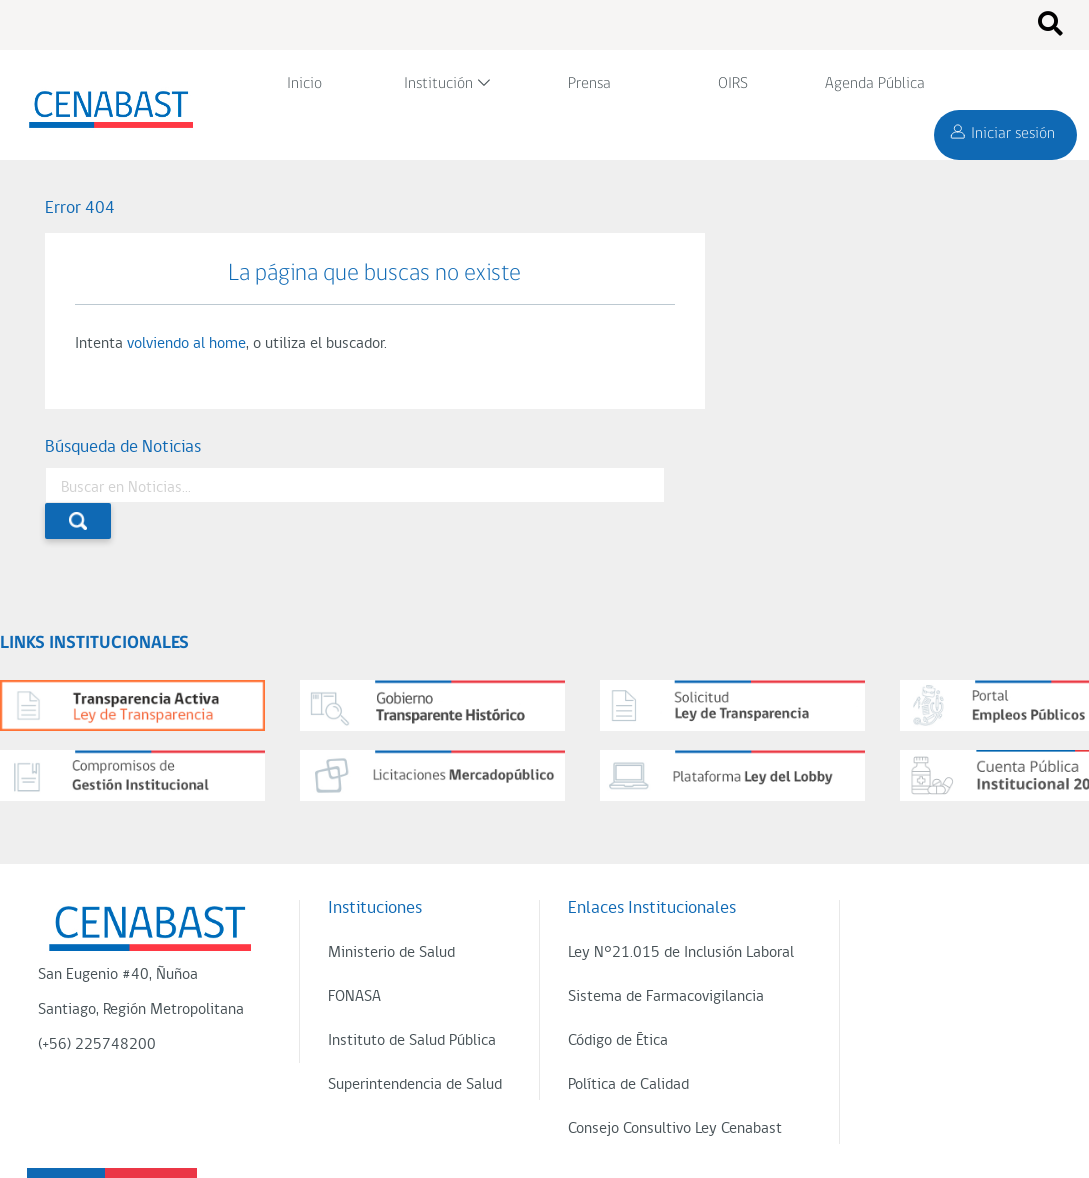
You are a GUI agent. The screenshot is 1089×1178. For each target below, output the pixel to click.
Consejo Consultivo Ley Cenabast (675, 1129)
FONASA (354, 997)
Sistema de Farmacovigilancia (666, 997)
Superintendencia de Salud (415, 1085)
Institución (438, 84)
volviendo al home (186, 344)
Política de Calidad (628, 1085)
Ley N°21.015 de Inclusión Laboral (681, 953)
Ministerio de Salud (391, 953)
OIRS (733, 84)
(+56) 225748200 (97, 1045)
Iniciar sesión (1013, 134)
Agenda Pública (875, 84)
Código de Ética (618, 1041)
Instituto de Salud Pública (412, 1041)
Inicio (304, 84)
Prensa (589, 84)
